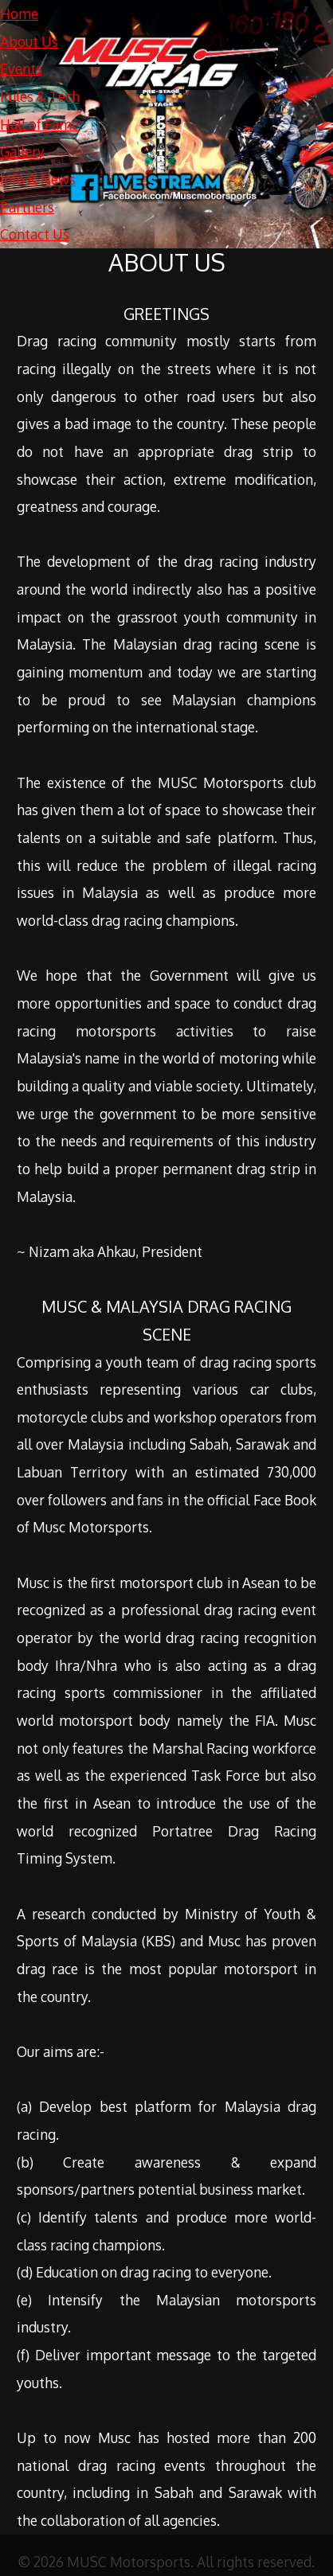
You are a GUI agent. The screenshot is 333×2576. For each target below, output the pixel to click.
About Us (29, 41)
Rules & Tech (40, 96)
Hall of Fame (39, 124)
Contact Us (34, 234)
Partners (27, 207)
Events (21, 68)
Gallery (22, 151)
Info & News (38, 179)
